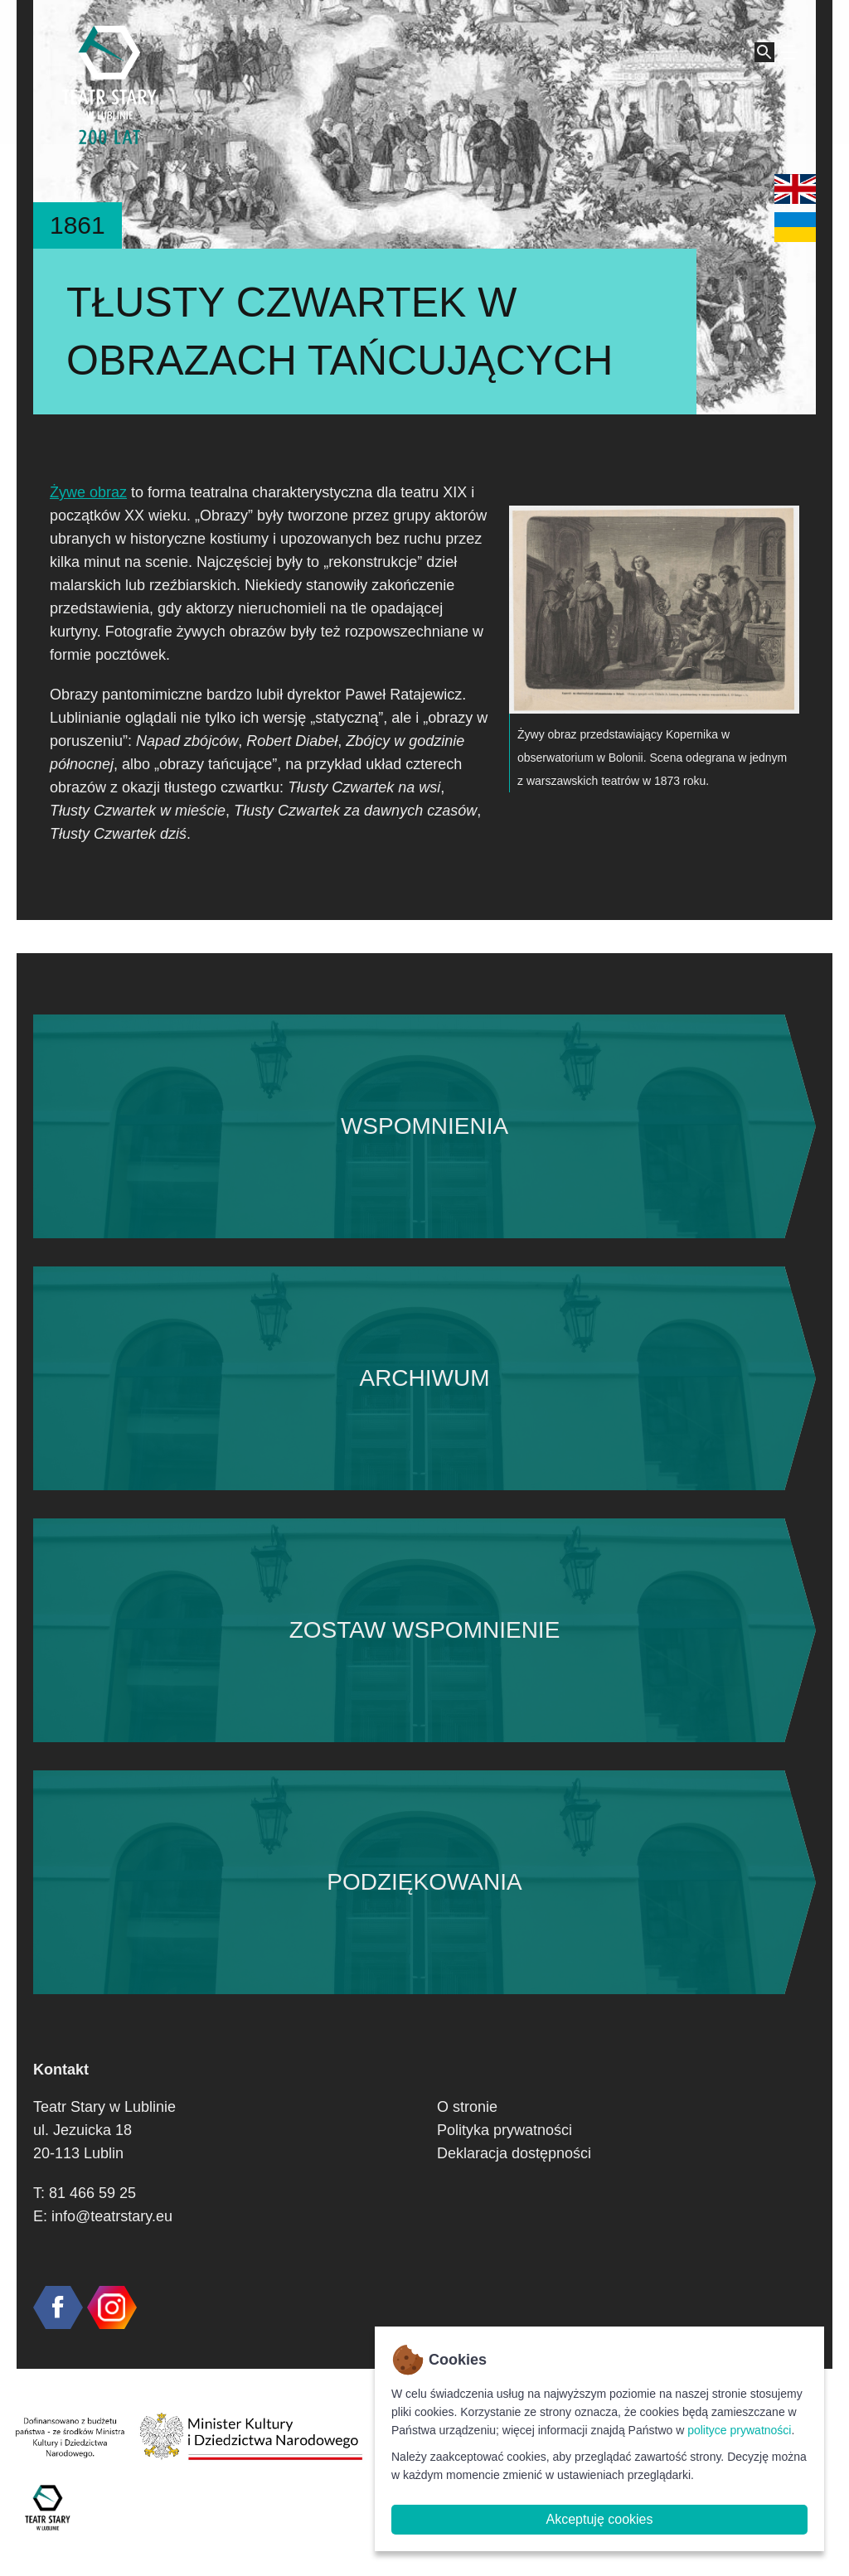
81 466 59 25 (92, 2193)
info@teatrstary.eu (111, 2216)
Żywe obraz (88, 492)
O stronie (467, 2107)
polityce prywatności (739, 2430)
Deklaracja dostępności (514, 2153)
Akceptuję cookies (599, 2519)
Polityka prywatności (504, 2130)
